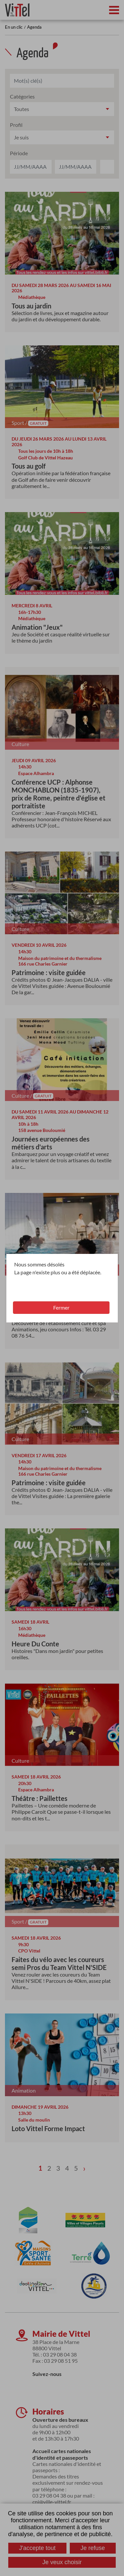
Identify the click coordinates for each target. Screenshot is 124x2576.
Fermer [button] (61, 1307)
